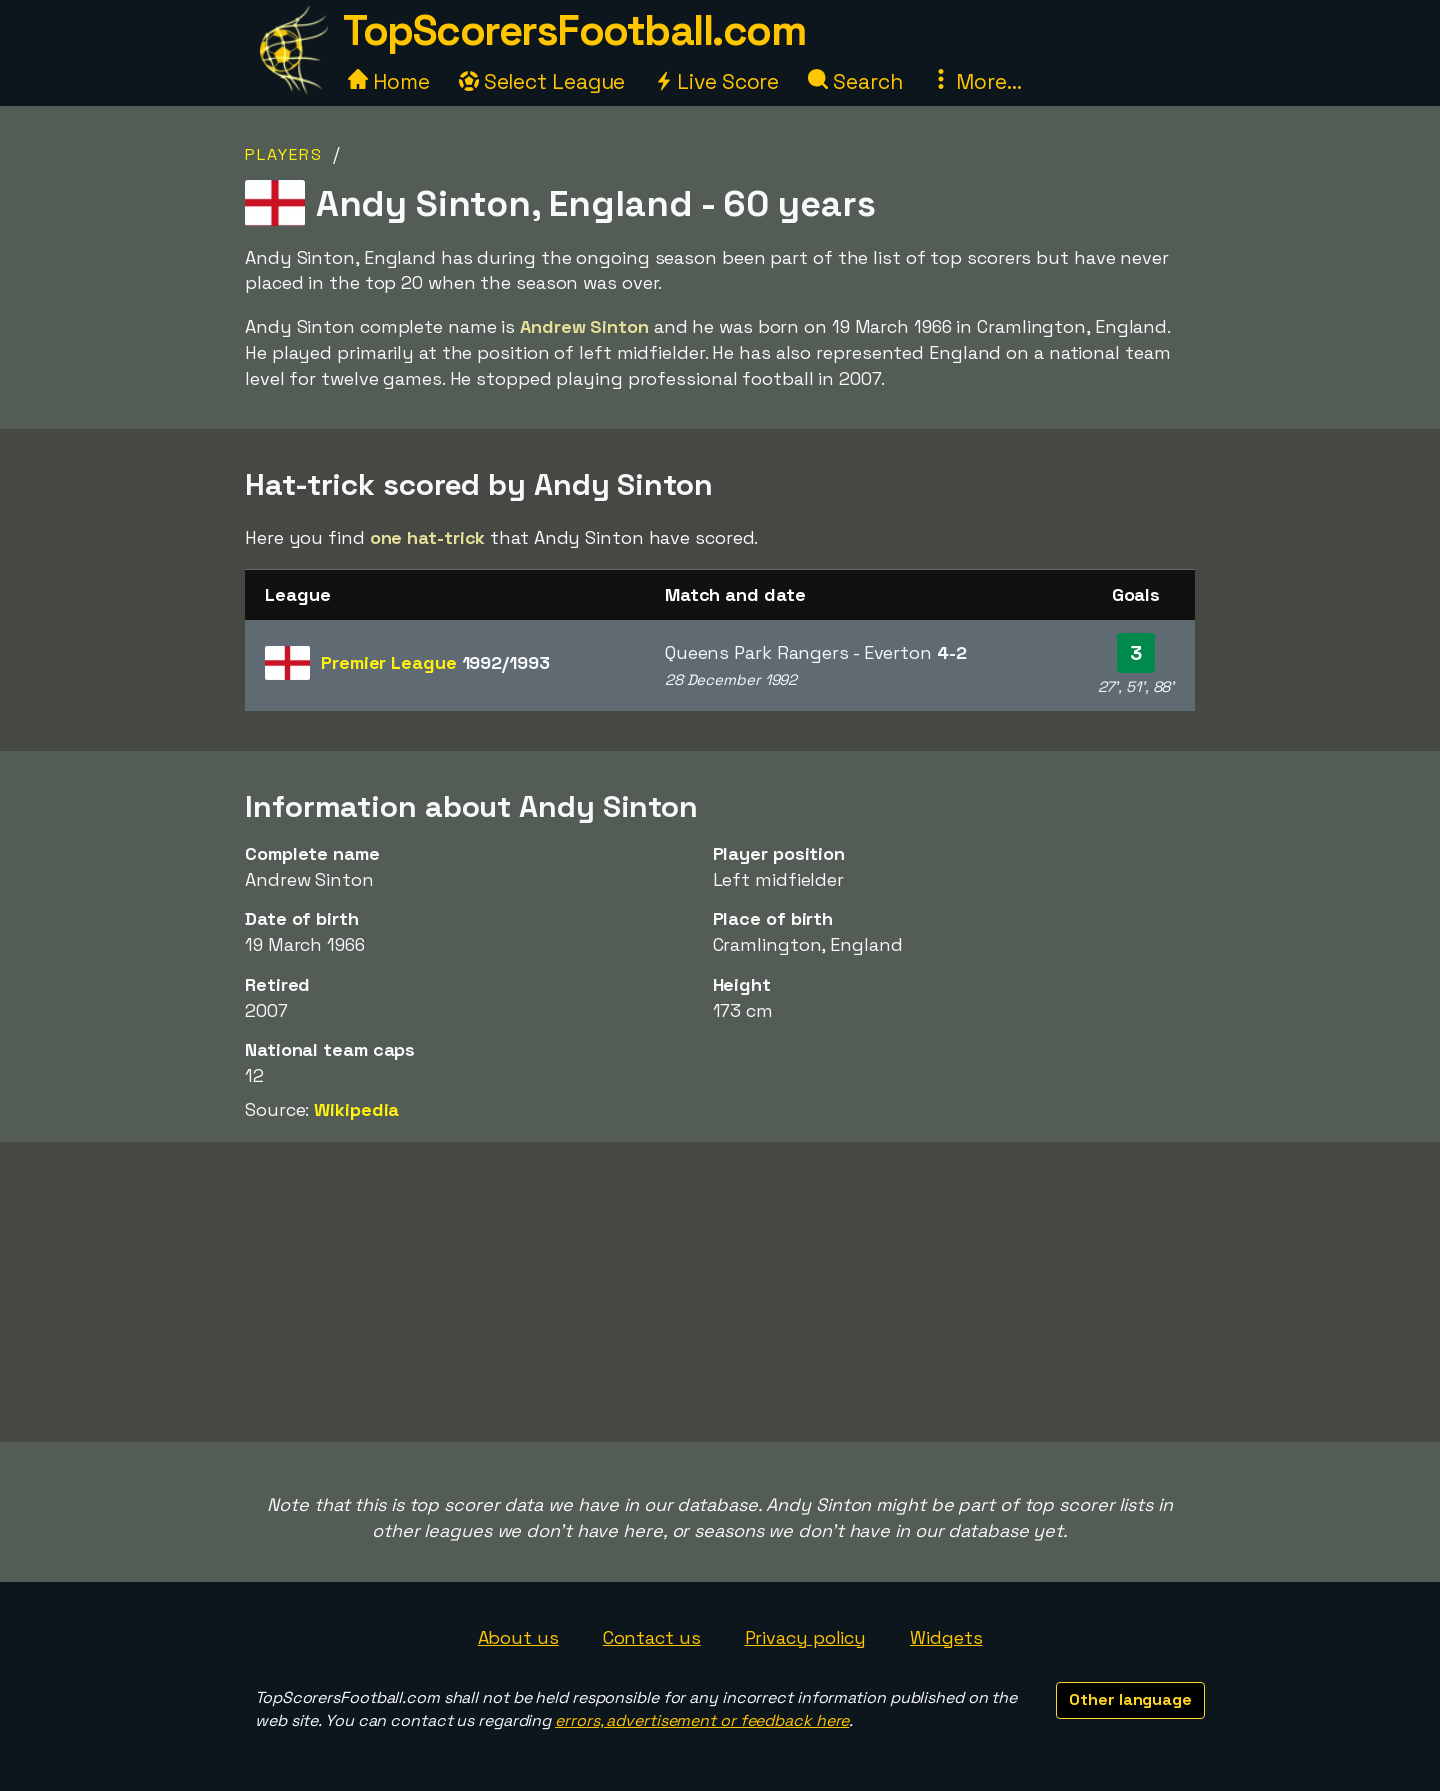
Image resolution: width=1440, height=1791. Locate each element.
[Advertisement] (720, 1292)
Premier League (435, 662)
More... (976, 81)
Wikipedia (356, 1109)
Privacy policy (806, 1637)
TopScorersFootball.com (574, 30)
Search (855, 81)
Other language (1130, 1699)
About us (518, 1637)
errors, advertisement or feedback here (702, 1720)
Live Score (716, 81)
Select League (542, 81)
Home (389, 81)
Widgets (946, 1637)
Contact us (652, 1637)
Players (284, 154)
